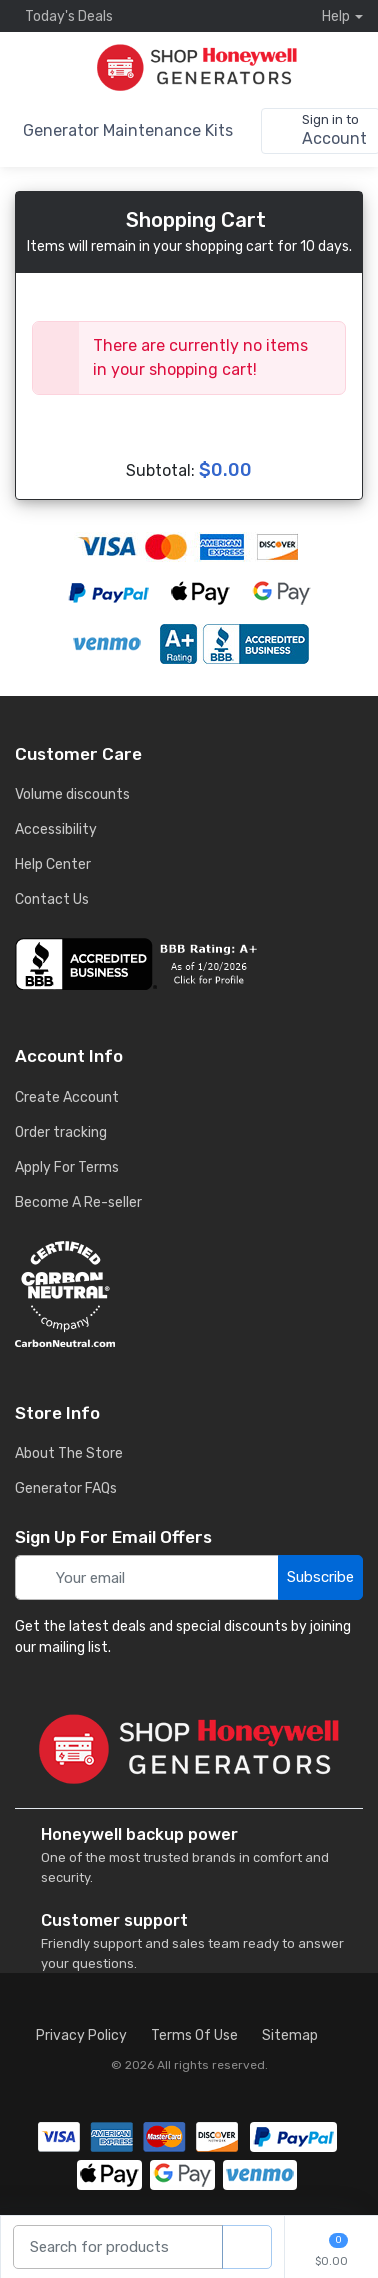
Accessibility (56, 829)
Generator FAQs (66, 1488)
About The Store (69, 1453)
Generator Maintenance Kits (128, 130)
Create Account (67, 1097)
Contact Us (52, 899)
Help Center (53, 864)
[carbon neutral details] (189, 1294)
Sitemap (290, 2035)
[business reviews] (189, 964)
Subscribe (320, 1577)
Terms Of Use (194, 2035)
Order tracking (61, 1132)
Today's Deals (64, 16)
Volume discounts (72, 794)
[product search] (247, 2247)
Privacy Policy (81, 2035)
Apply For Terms (67, 1167)
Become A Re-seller (78, 1202)
